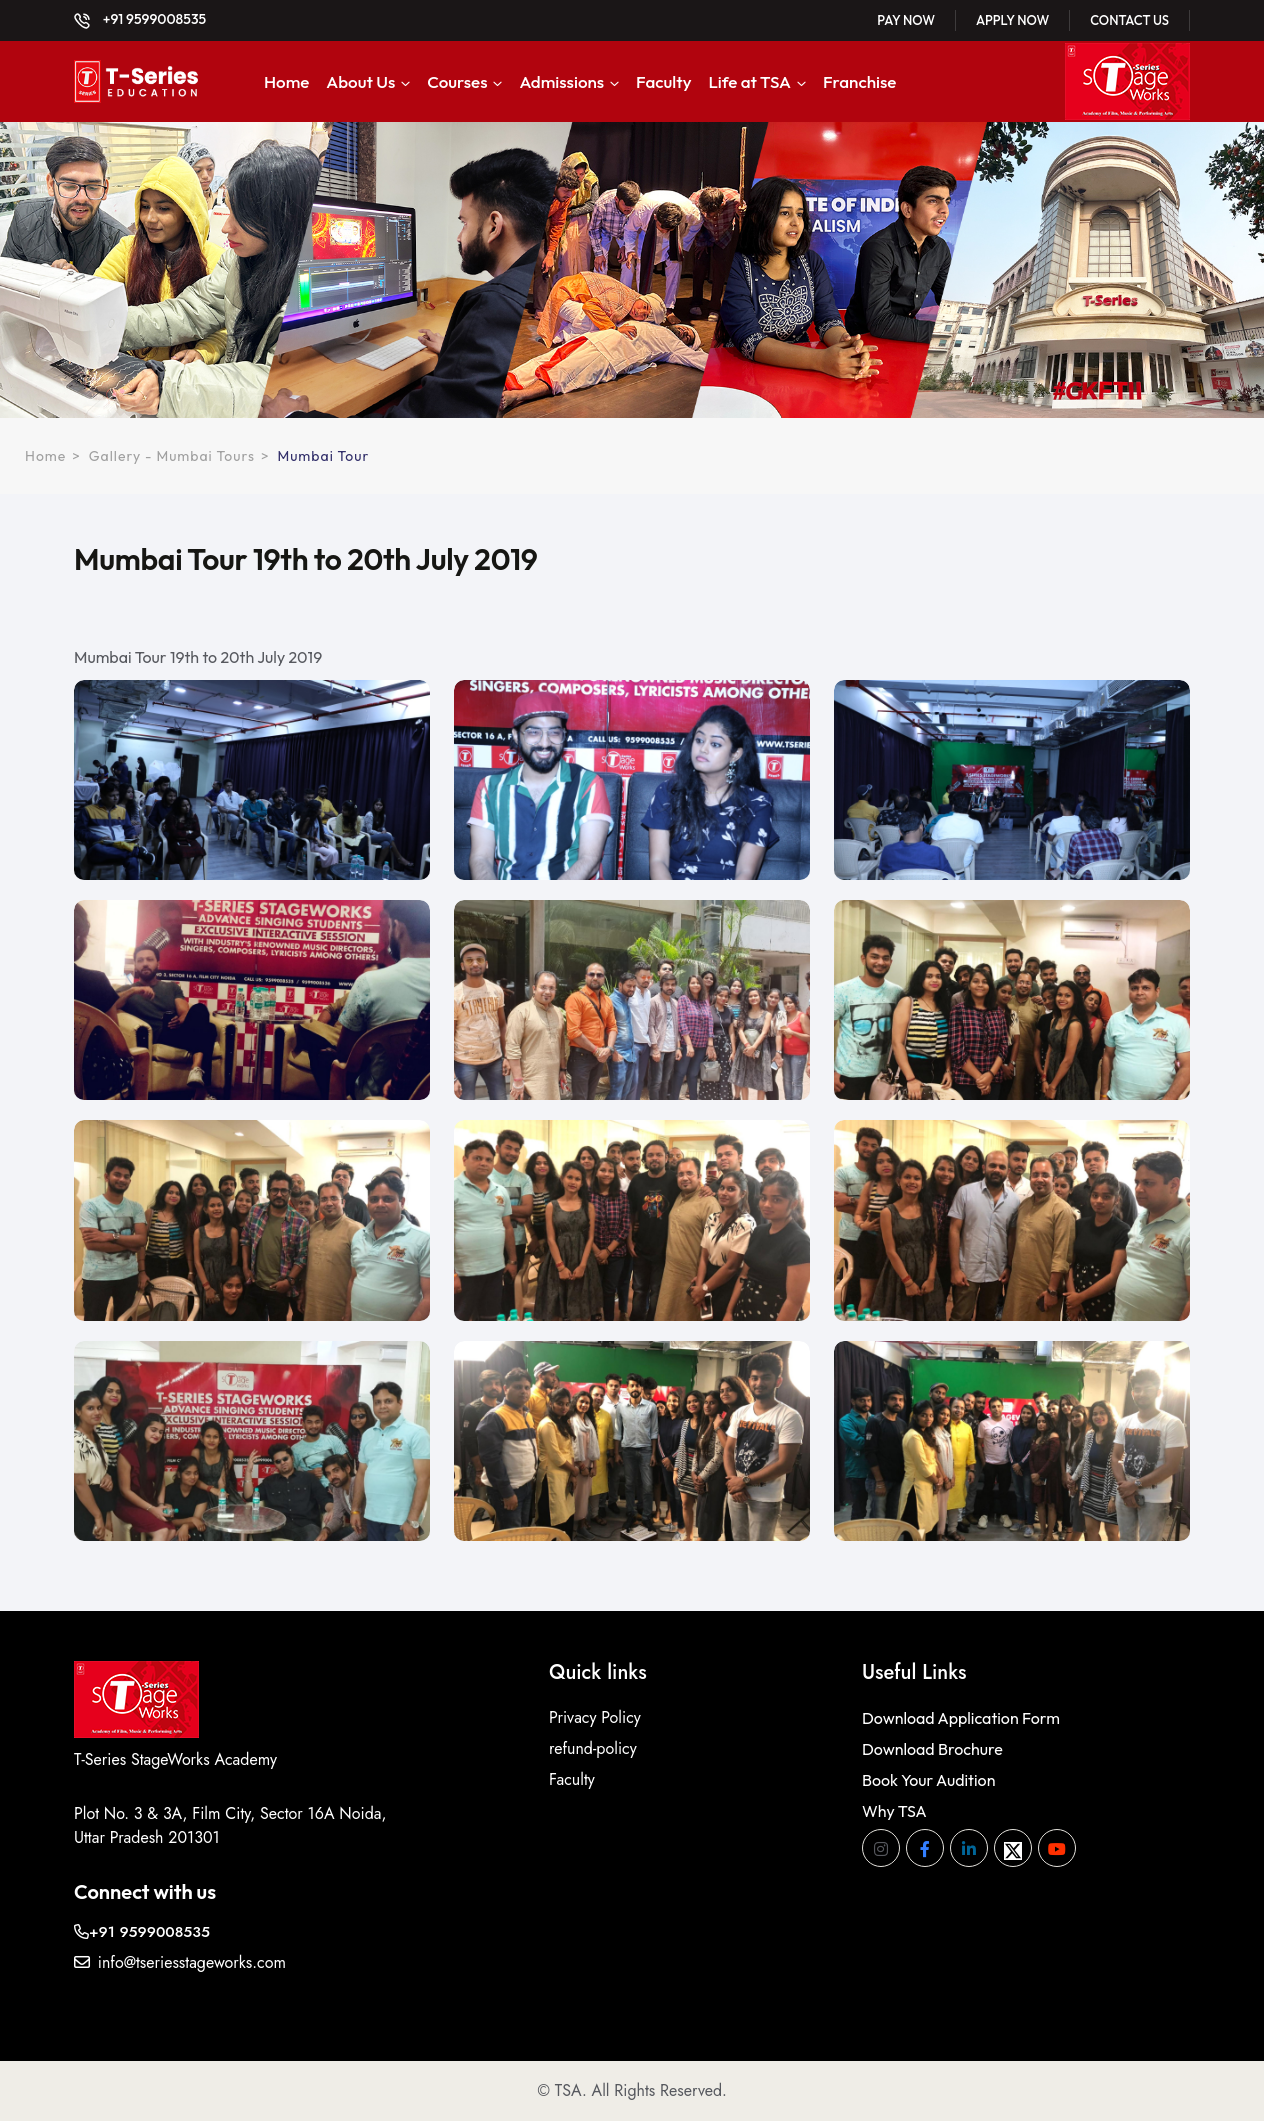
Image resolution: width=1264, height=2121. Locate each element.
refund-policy (593, 1748)
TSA (568, 2090)
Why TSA (894, 1811)
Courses (457, 81)
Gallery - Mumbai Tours (172, 456)
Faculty (663, 81)
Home (286, 81)
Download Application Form (961, 1718)
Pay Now (906, 20)
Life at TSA (749, 81)
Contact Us (1129, 20)
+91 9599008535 (140, 19)
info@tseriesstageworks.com (180, 1962)
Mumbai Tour (323, 456)
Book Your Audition (928, 1780)
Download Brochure (932, 1749)
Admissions (561, 81)
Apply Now (1012, 20)
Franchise (860, 81)
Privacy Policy (595, 1717)
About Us (360, 81)
